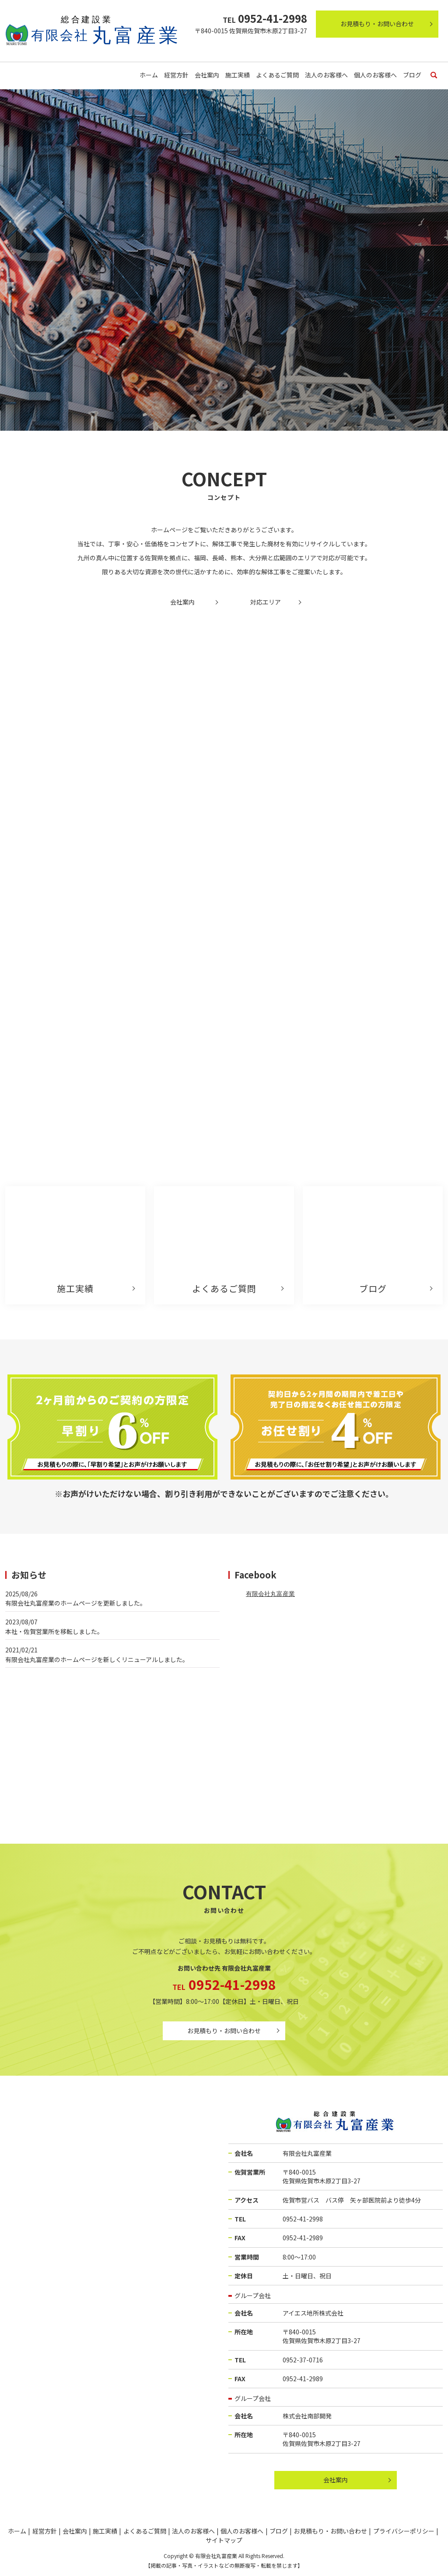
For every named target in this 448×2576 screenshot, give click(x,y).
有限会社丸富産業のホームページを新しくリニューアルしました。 (97, 1659)
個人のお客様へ (375, 74)
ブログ (412, 74)
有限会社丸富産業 (270, 1593)
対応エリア (265, 601)
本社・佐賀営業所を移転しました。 (54, 1631)
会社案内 (207, 74)
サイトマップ (224, 2540)
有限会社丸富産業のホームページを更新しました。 (75, 1603)
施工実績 (237, 74)
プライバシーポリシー (403, 2531)
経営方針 (176, 74)
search (433, 75)
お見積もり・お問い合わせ (377, 23)
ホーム (149, 74)
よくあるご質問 (277, 74)
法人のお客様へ (326, 74)
